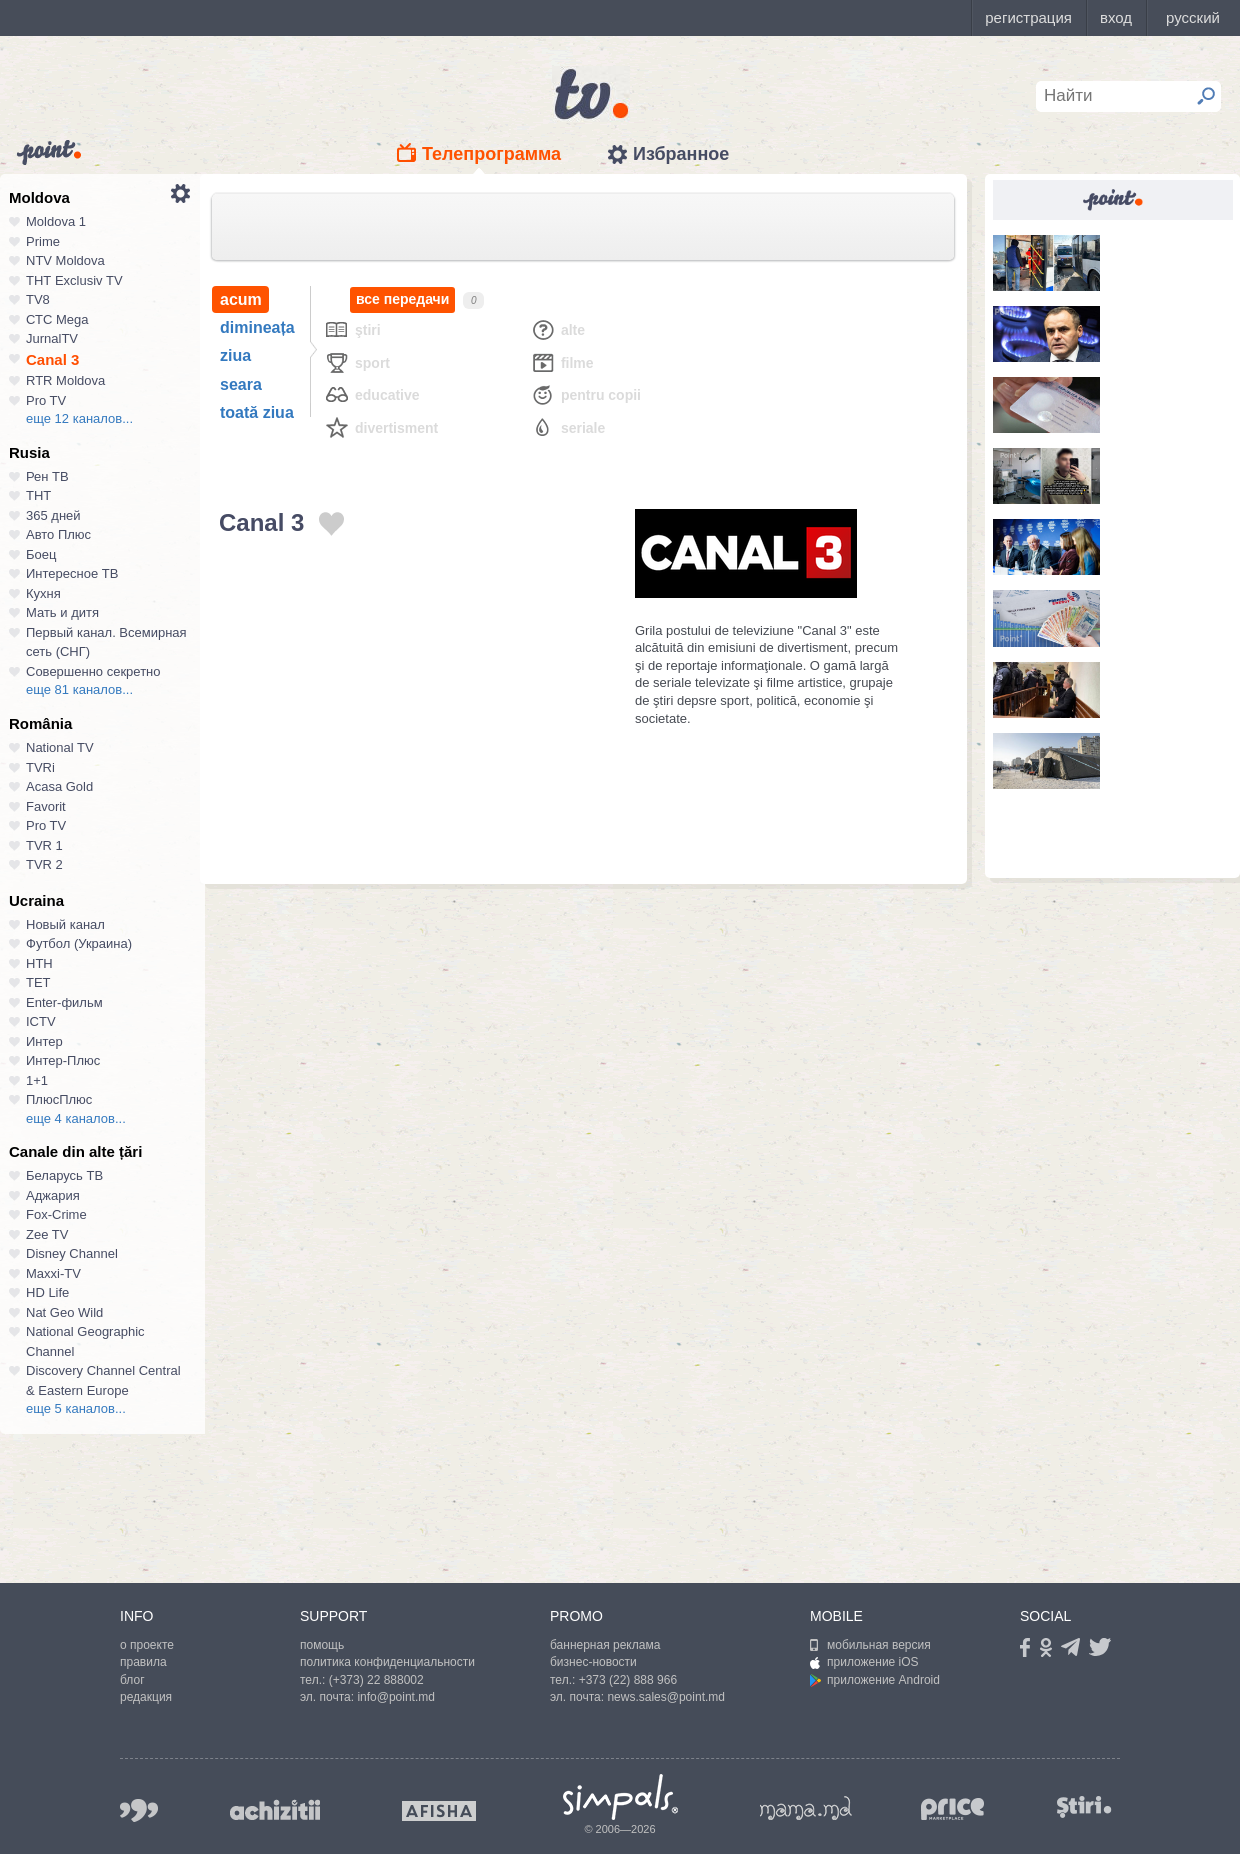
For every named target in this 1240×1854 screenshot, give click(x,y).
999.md (139, 1810)
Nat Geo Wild (64, 1312)
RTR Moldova (65, 380)
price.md (953, 1809)
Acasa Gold (59, 786)
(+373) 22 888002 (376, 1680)
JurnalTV (52, 338)
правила (143, 1662)
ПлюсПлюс (59, 1099)
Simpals (620, 1797)
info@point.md (396, 1697)
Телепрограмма (491, 154)
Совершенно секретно (93, 671)
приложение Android (875, 1680)
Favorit (46, 806)
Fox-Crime (56, 1214)
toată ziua (257, 412)
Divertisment (381, 427)
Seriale (567, 427)
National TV (60, 747)
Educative (372, 394)
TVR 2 (44, 864)
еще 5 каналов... (76, 1408)
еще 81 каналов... (79, 689)
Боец (41, 554)
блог (132, 1680)
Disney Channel (72, 1253)
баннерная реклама (605, 1645)
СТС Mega (57, 319)
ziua (235, 355)
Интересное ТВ (72, 573)
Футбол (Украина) (79, 943)
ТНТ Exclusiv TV (74, 280)
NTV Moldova (65, 260)
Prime (43, 241)
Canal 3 (52, 359)
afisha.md (439, 1811)
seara (241, 384)
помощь (322, 1645)
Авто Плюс (58, 534)
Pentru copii (585, 394)
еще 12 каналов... (79, 418)
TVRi (40, 767)
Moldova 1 (56, 221)
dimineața (257, 327)
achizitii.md (275, 1810)
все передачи (402, 299)
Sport (357, 362)
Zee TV (47, 1234)
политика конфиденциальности (387, 1662)
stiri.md (1084, 1806)
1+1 (37, 1080)
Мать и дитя (62, 612)
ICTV (41, 1021)
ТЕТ (38, 982)
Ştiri (352, 329)
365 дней (53, 515)
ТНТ (38, 495)
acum (241, 299)
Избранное (681, 154)
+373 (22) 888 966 (628, 1680)
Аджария (53, 1195)
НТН (39, 963)
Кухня (43, 593)
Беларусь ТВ (64, 1175)
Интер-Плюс (63, 1060)
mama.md (806, 1808)
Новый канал (65, 924)
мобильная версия (870, 1645)
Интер (44, 1041)
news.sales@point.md (666, 1697)
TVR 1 (44, 845)
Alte (557, 329)
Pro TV (46, 400)
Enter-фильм (64, 1002)
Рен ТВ (47, 476)
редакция (146, 1697)
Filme (562, 362)
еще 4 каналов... (76, 1118)
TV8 (38, 299)
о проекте (147, 1645)
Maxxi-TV (53, 1273)
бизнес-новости (593, 1662)
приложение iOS (864, 1662)
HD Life (47, 1292)
